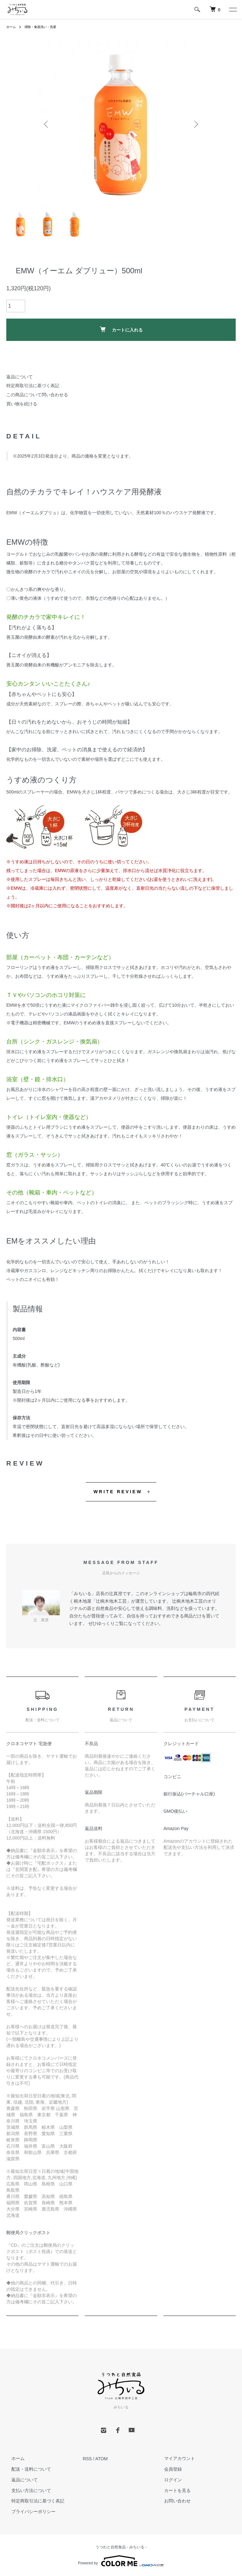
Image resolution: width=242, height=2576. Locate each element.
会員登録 (168, 2469)
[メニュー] (232, 9)
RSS (87, 2458)
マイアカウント (174, 2458)
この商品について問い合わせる (37, 394)
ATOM (101, 2458)
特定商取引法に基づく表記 (32, 385)
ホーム (12, 27)
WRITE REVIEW (118, 1491)
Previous (47, 124)
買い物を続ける (21, 403)
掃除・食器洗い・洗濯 (45, 27)
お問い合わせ (172, 2501)
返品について (19, 376)
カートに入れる (121, 329)
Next (195, 124)
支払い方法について (26, 2490)
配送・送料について (26, 2469)
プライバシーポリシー (28, 2511)
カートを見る (172, 2490)
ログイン (168, 2479)
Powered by (121, 2561)
